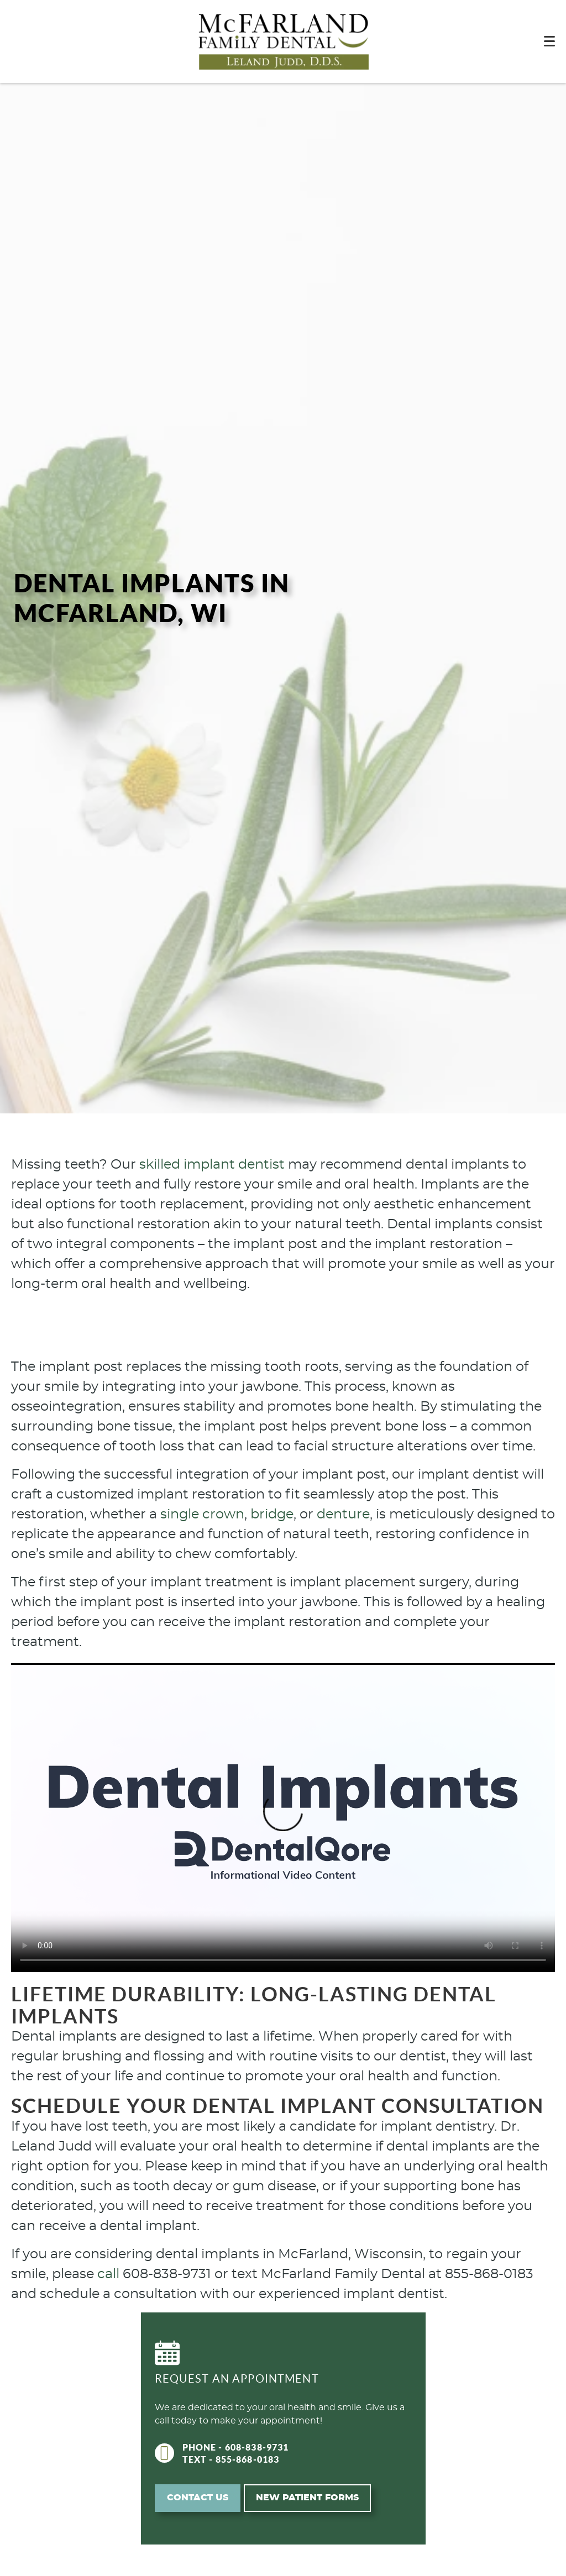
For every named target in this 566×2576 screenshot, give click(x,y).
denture (343, 1514)
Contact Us (197, 2497)
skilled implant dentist (212, 1164)
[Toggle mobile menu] (549, 41)
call (108, 2274)
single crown (202, 1514)
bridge (272, 1514)
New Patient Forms (307, 2497)
